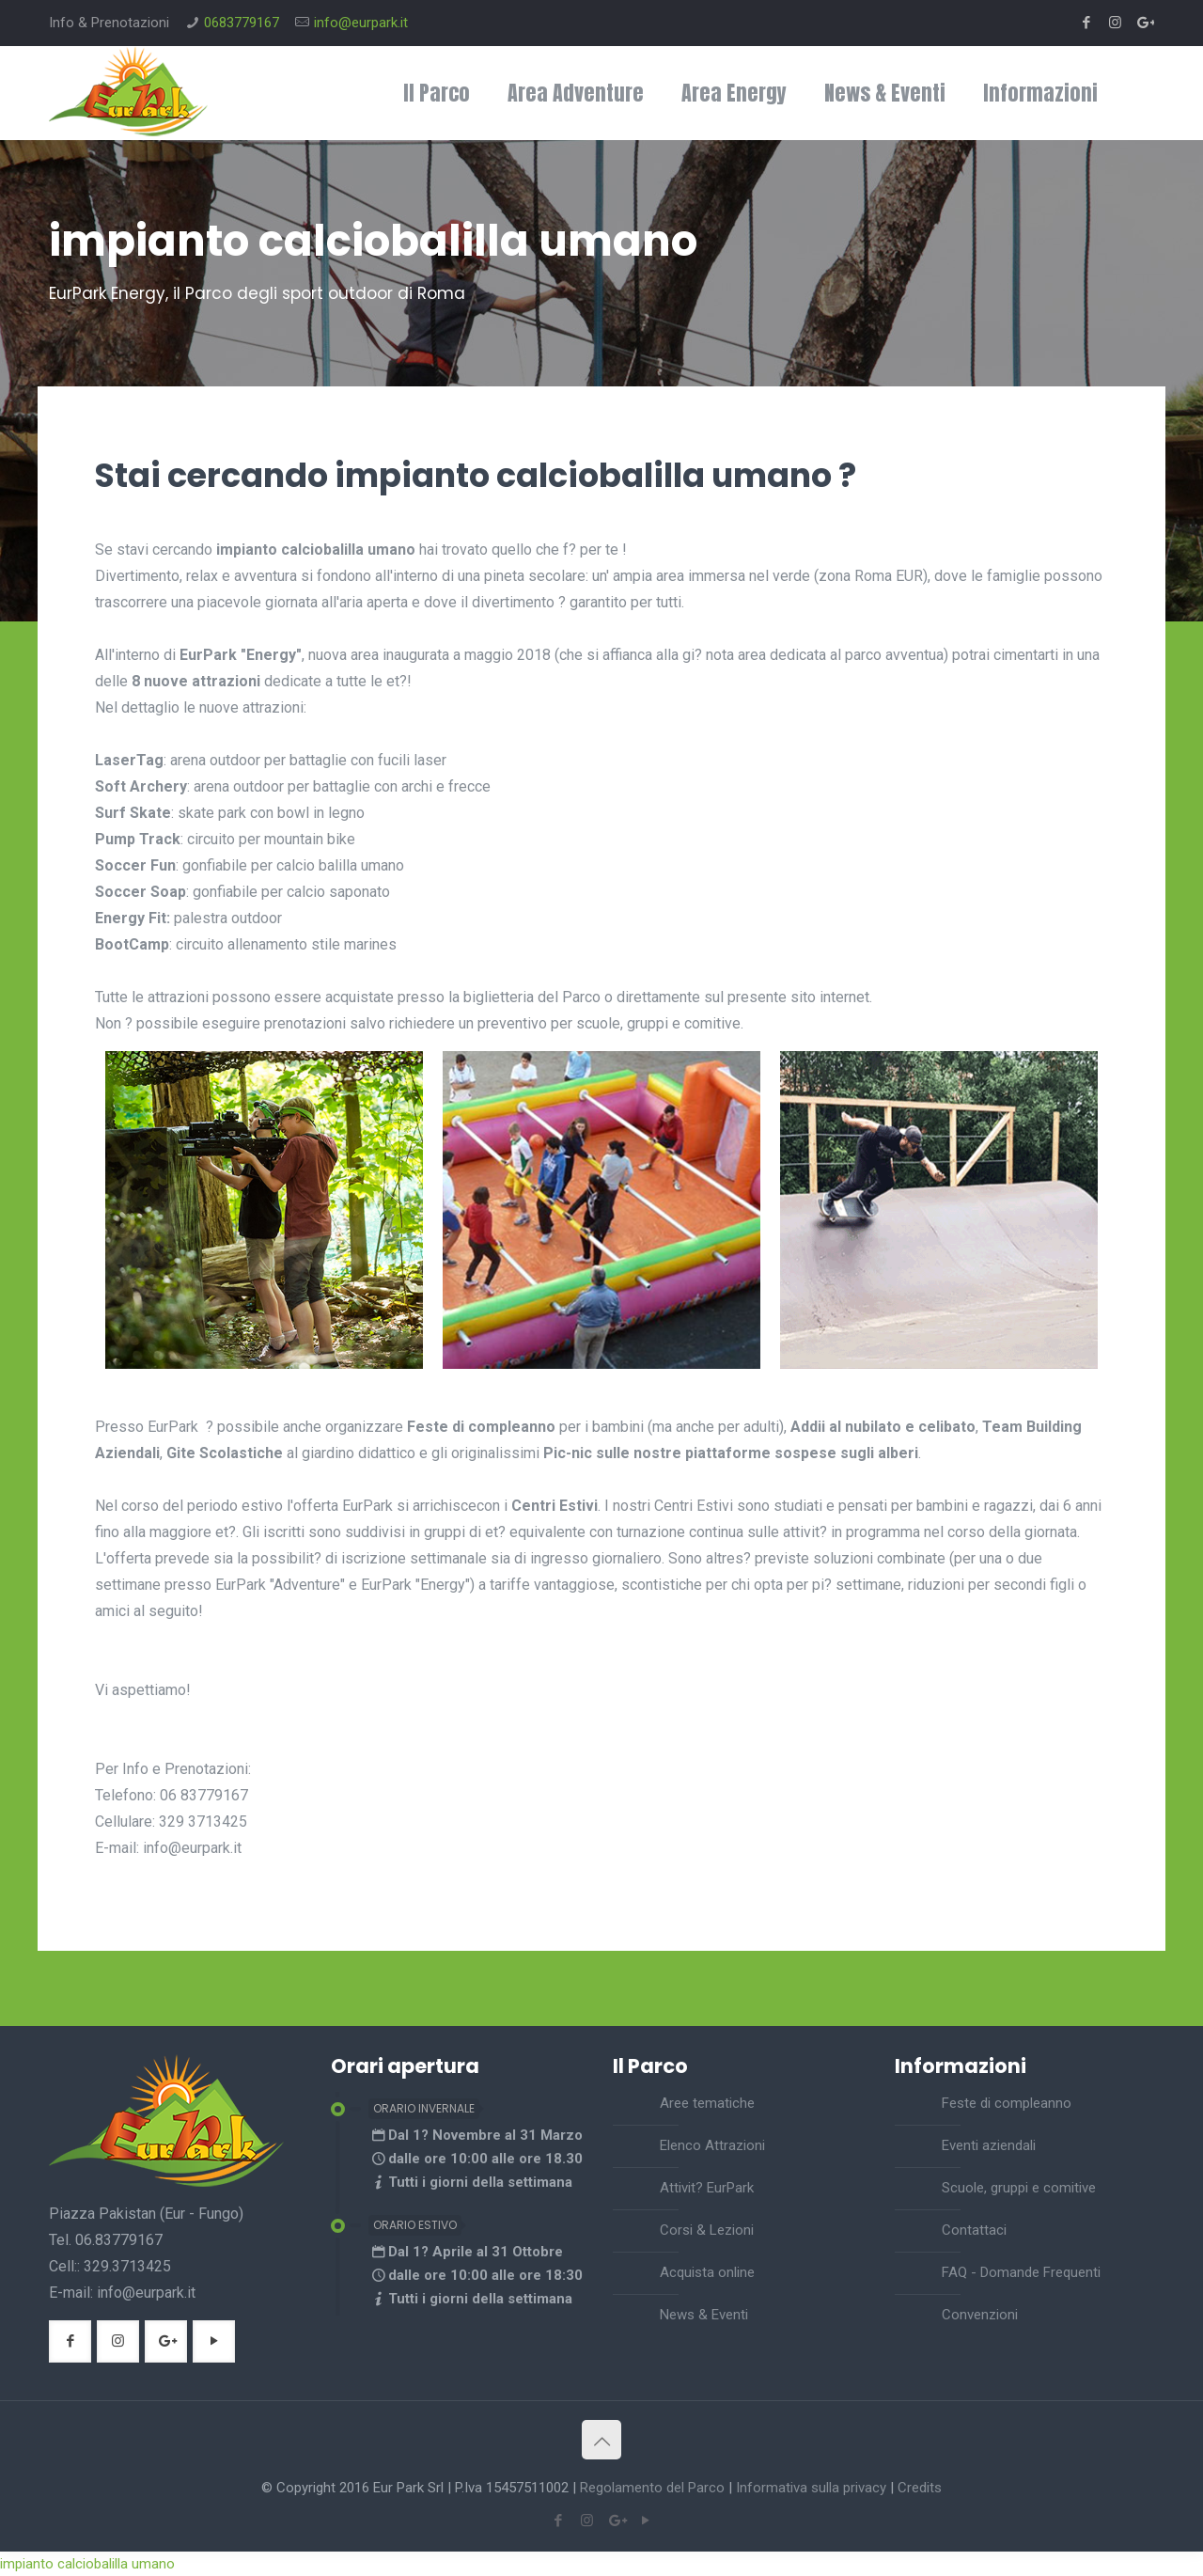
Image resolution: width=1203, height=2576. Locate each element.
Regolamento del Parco (652, 2487)
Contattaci (974, 2230)
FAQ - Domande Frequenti (1021, 2272)
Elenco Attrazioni (712, 2145)
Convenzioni (980, 2314)
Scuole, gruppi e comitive (1019, 2187)
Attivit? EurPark (707, 2187)
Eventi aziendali (989, 2145)
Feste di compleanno (1006, 2103)
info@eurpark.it (361, 22)
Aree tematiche (707, 2103)
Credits (920, 2487)
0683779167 (241, 22)
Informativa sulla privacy (811, 2487)
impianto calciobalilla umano (87, 2563)
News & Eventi (704, 2314)
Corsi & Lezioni (707, 2230)
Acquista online (707, 2272)
